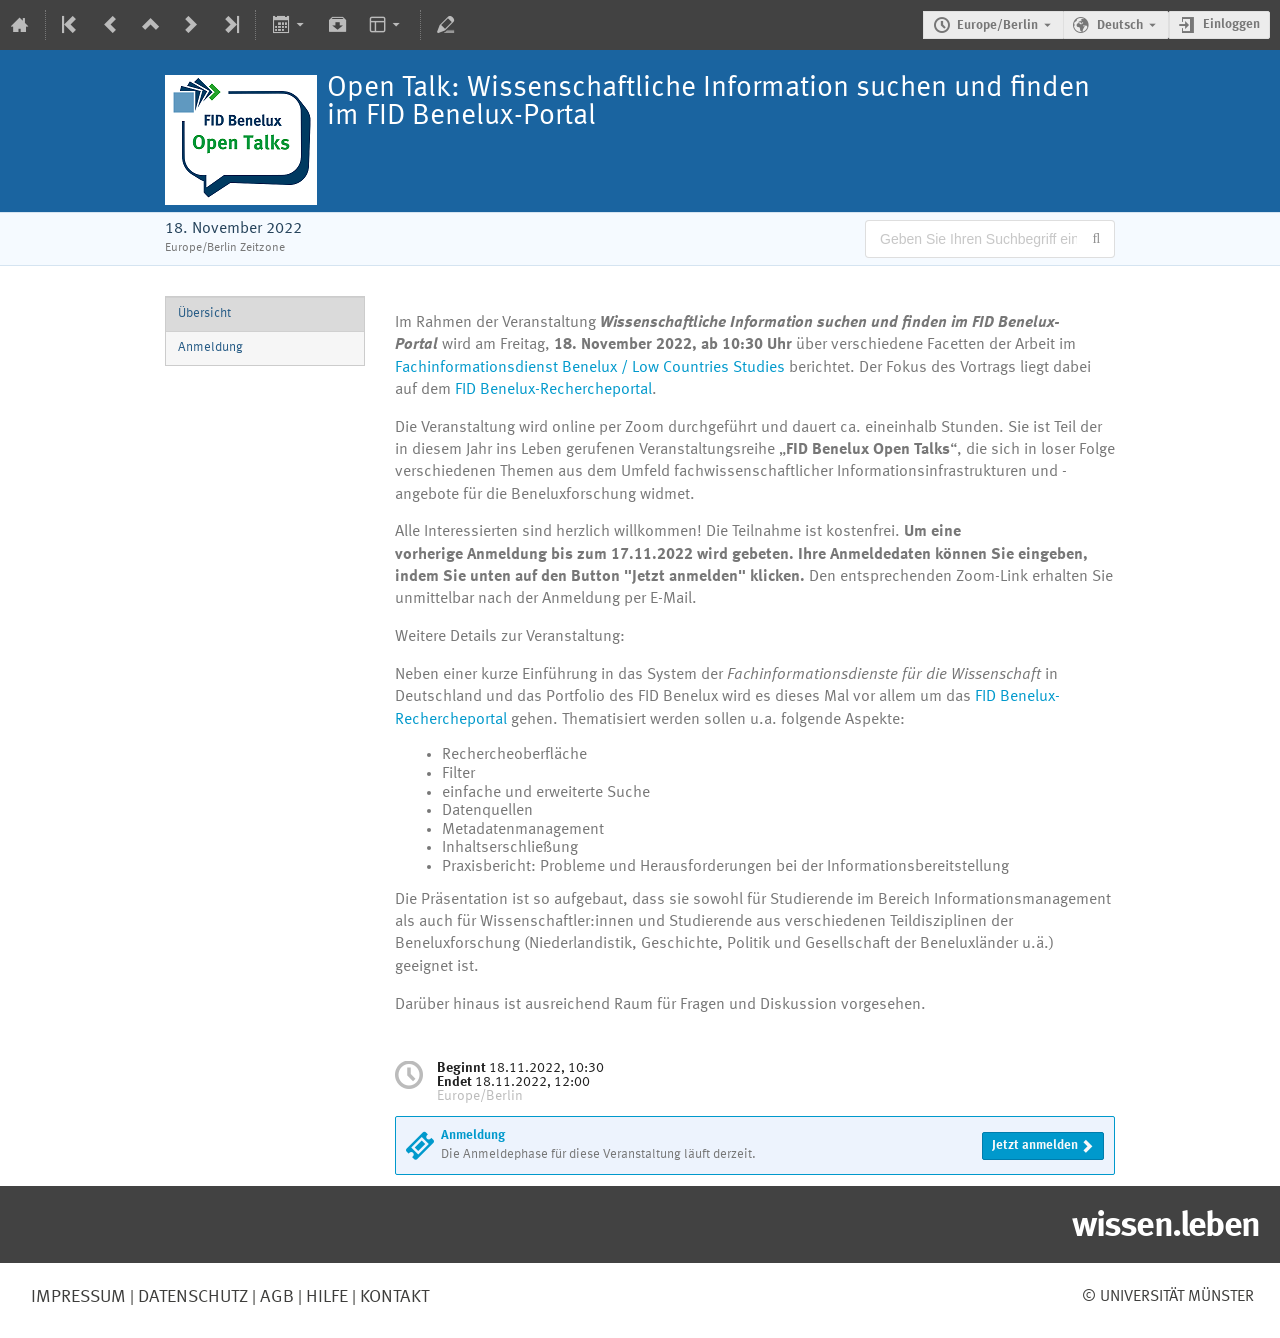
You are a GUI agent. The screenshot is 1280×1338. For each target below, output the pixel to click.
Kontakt (394, 1297)
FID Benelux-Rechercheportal (553, 390)
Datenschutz (191, 1297)
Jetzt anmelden (1035, 1145)
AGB (275, 1297)
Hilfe (325, 1297)
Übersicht (204, 313)
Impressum (78, 1297)
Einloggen (1231, 24)
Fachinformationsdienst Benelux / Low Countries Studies (590, 368)
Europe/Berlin (997, 25)
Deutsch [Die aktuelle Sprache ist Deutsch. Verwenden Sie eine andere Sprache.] (1120, 25)
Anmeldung (210, 347)
